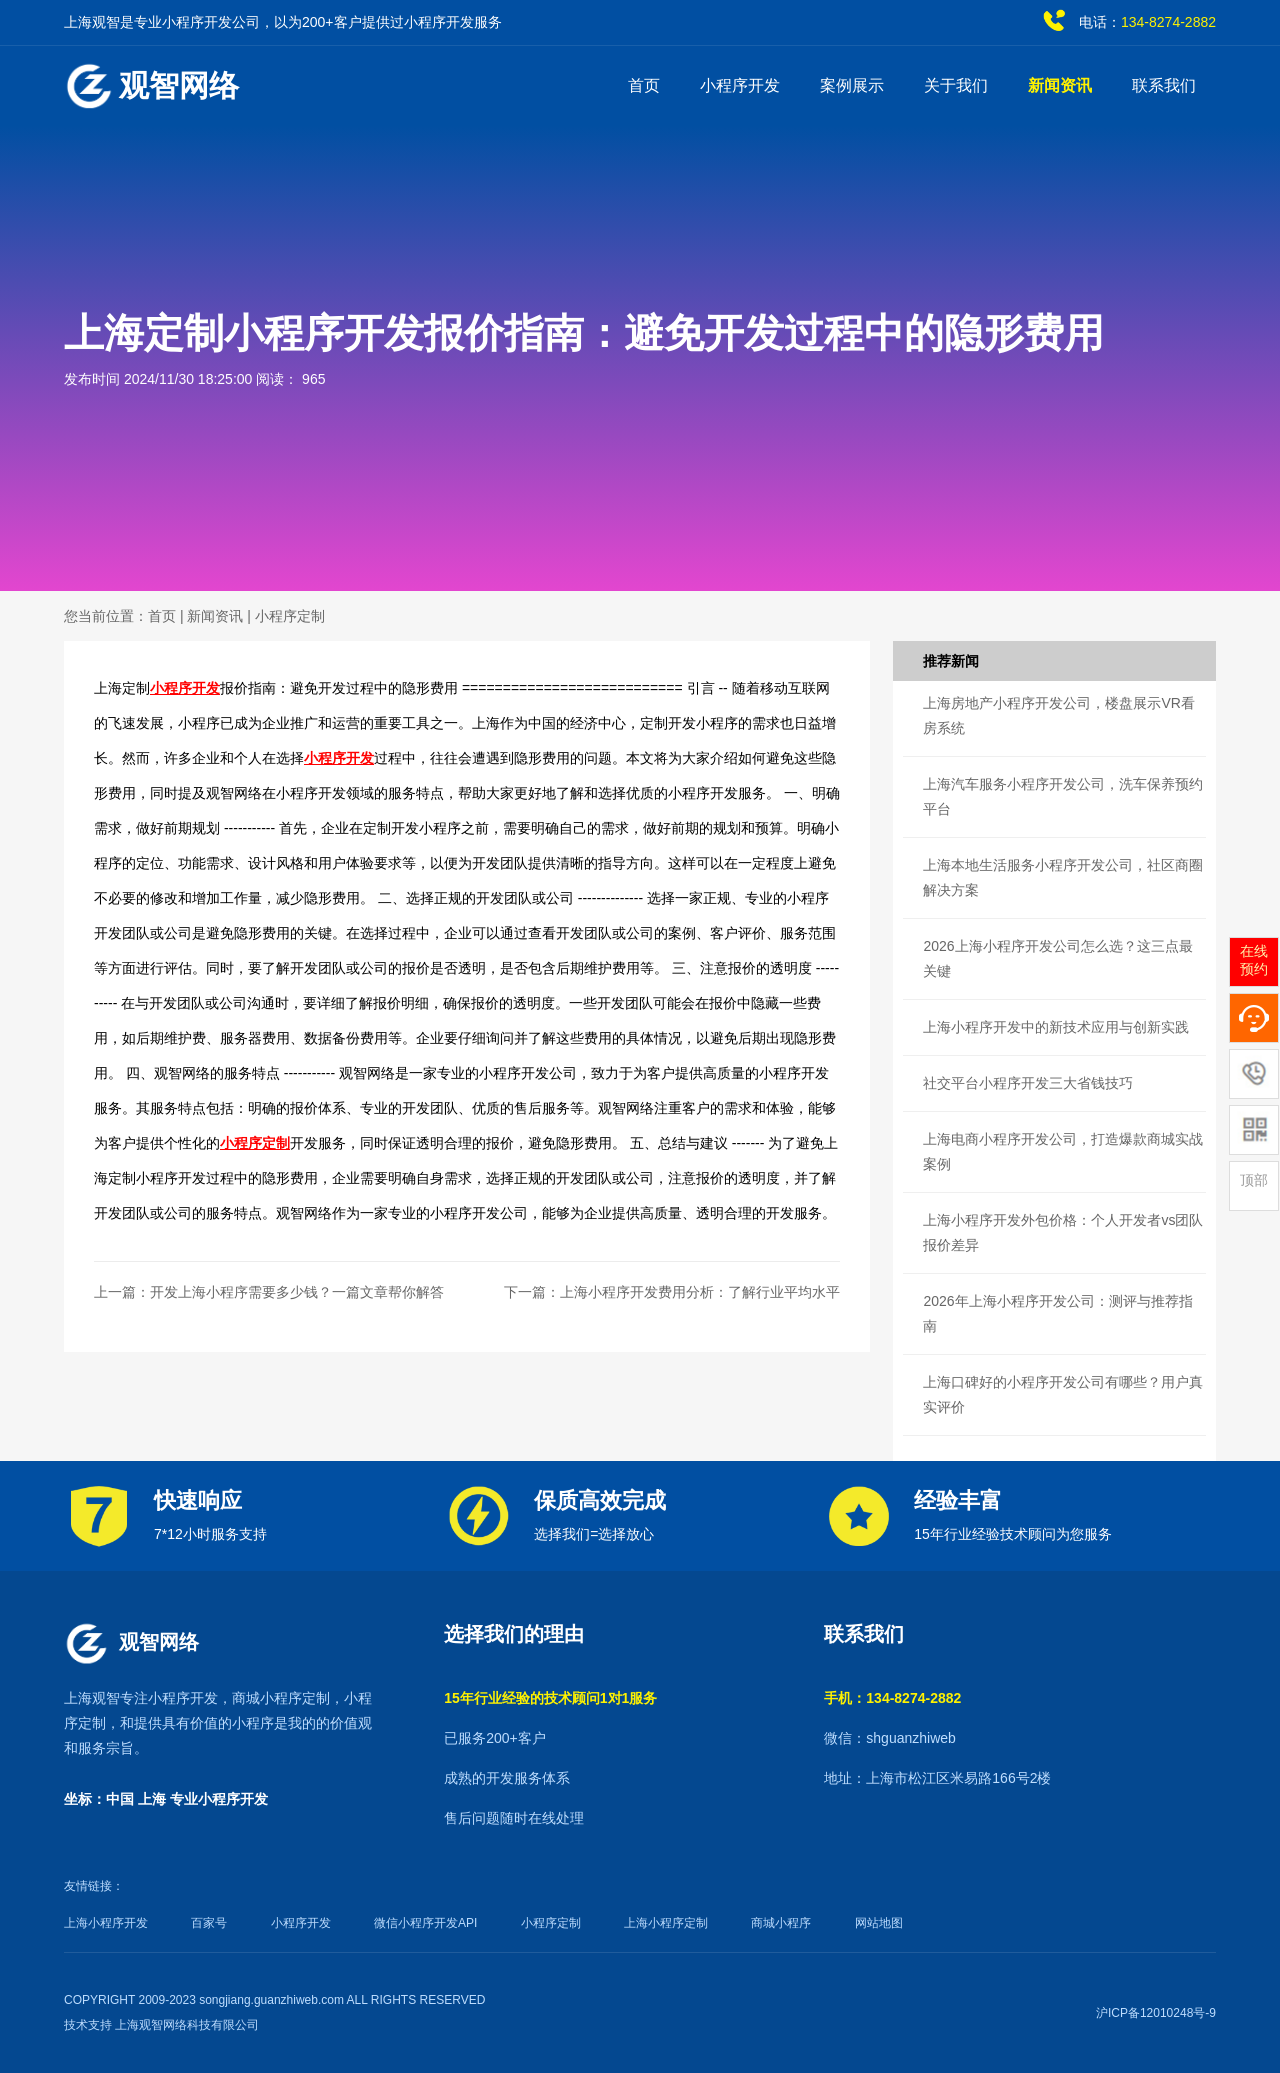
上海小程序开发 (106, 1923)
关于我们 (956, 85)
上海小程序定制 (666, 1923)
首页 (644, 85)
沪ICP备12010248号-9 (1156, 2013)
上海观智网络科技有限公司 (187, 2025)
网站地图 (879, 1923)
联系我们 (1164, 85)
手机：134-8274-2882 (892, 1698)
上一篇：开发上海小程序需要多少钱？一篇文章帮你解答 (269, 1292)
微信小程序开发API (425, 1923)
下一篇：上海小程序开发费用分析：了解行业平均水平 (672, 1292)
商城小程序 (781, 1923)
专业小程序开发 (219, 1799)
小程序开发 (740, 85)
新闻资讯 (1060, 85)
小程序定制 (290, 616)
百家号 (209, 1923)
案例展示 (852, 85)
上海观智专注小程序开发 (141, 1698)
